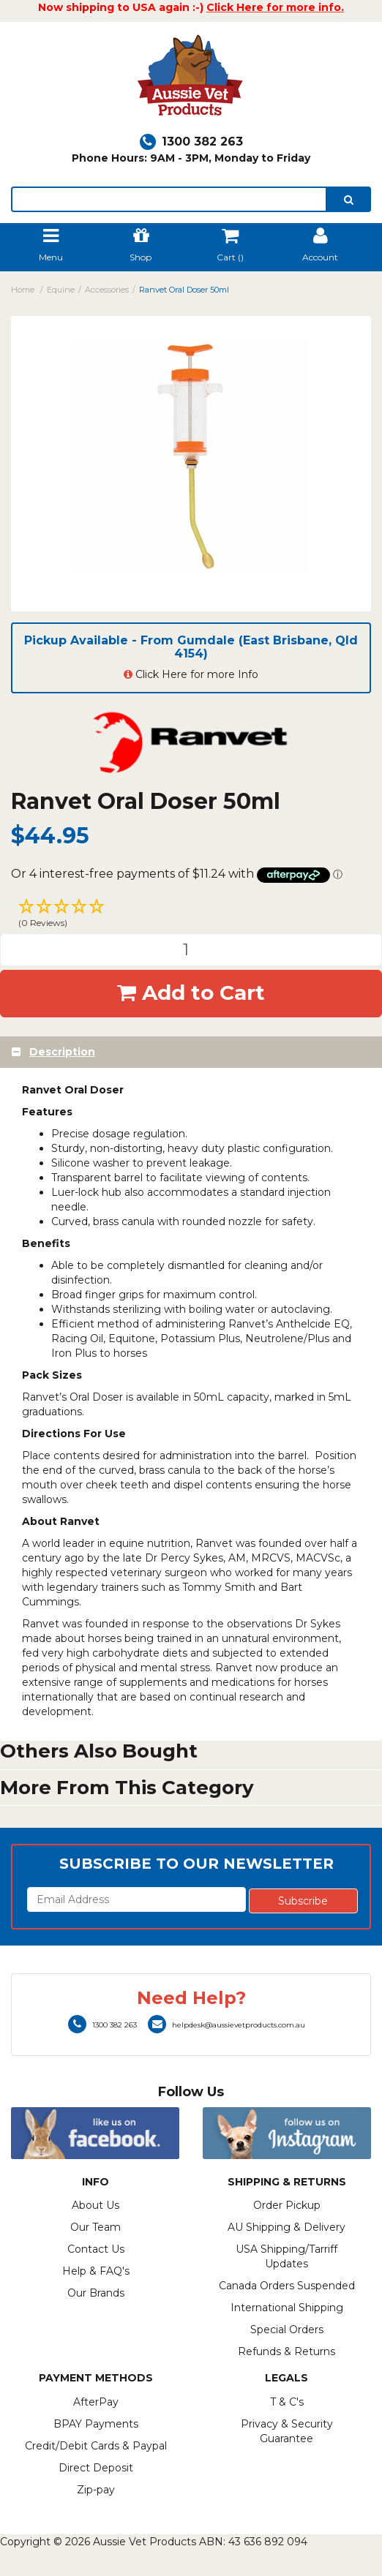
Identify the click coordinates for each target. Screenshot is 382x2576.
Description (62, 1051)
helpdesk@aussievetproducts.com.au (226, 2025)
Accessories (107, 290)
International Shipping (287, 2307)
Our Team (95, 2227)
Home (22, 290)
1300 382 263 (191, 141)
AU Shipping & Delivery (286, 2227)
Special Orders (286, 2329)
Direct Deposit (96, 2467)
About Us (95, 2205)
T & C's (287, 2402)
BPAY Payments (95, 2423)
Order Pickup (287, 2205)
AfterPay (96, 2402)
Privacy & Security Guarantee (287, 2431)
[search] (348, 199)
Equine (61, 290)
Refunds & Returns (286, 2351)
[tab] (191, 1052)
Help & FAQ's (96, 2271)
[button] (191, 915)
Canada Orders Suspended (287, 2285)
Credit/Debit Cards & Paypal (96, 2445)
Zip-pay (96, 2489)
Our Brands (95, 2293)
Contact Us (95, 2249)
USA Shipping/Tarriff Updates (286, 2256)
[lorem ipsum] (169, 199)
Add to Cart (191, 992)
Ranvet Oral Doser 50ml (184, 290)
